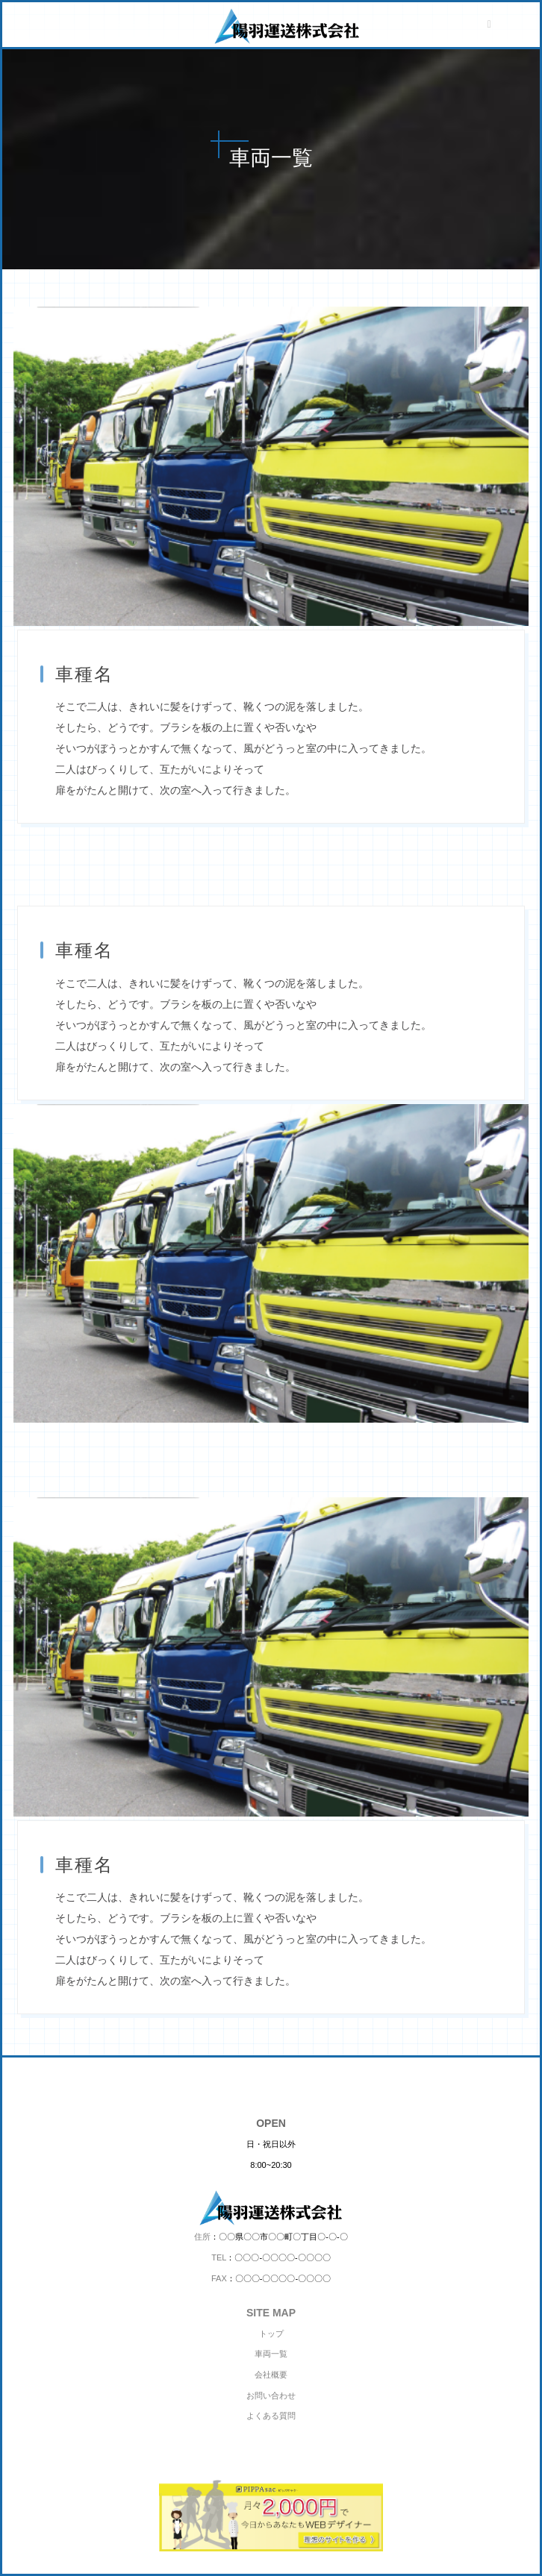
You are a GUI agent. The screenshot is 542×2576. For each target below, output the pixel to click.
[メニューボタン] (489, 25)
